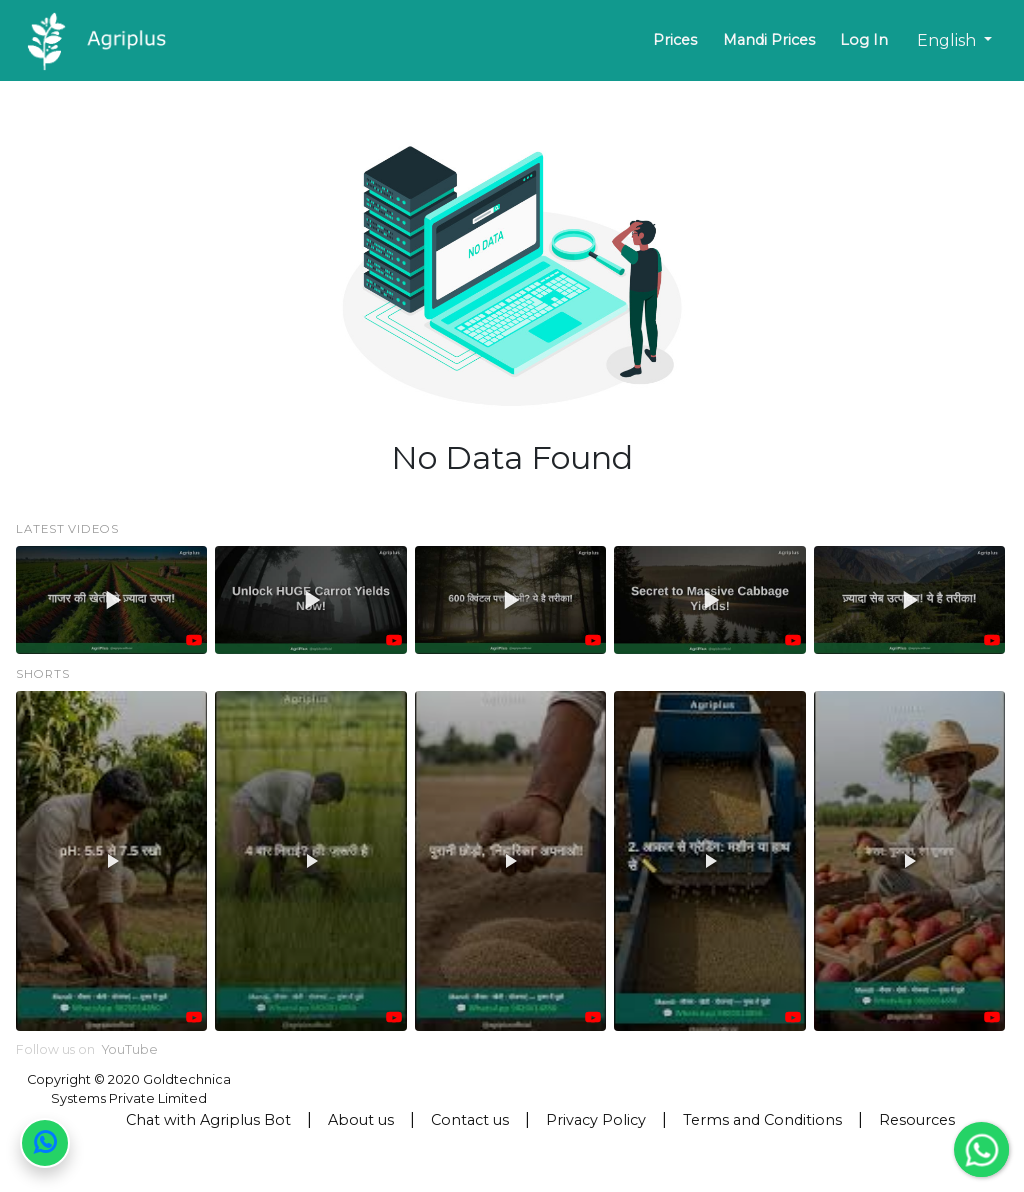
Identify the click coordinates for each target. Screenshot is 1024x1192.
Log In (864, 40)
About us (361, 1120)
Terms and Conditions (762, 1120)
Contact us (470, 1120)
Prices (675, 40)
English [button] (948, 40)
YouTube (130, 1049)
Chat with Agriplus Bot (208, 1120)
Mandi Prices (769, 40)
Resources (917, 1120)
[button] (111, 600)
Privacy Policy (596, 1120)
